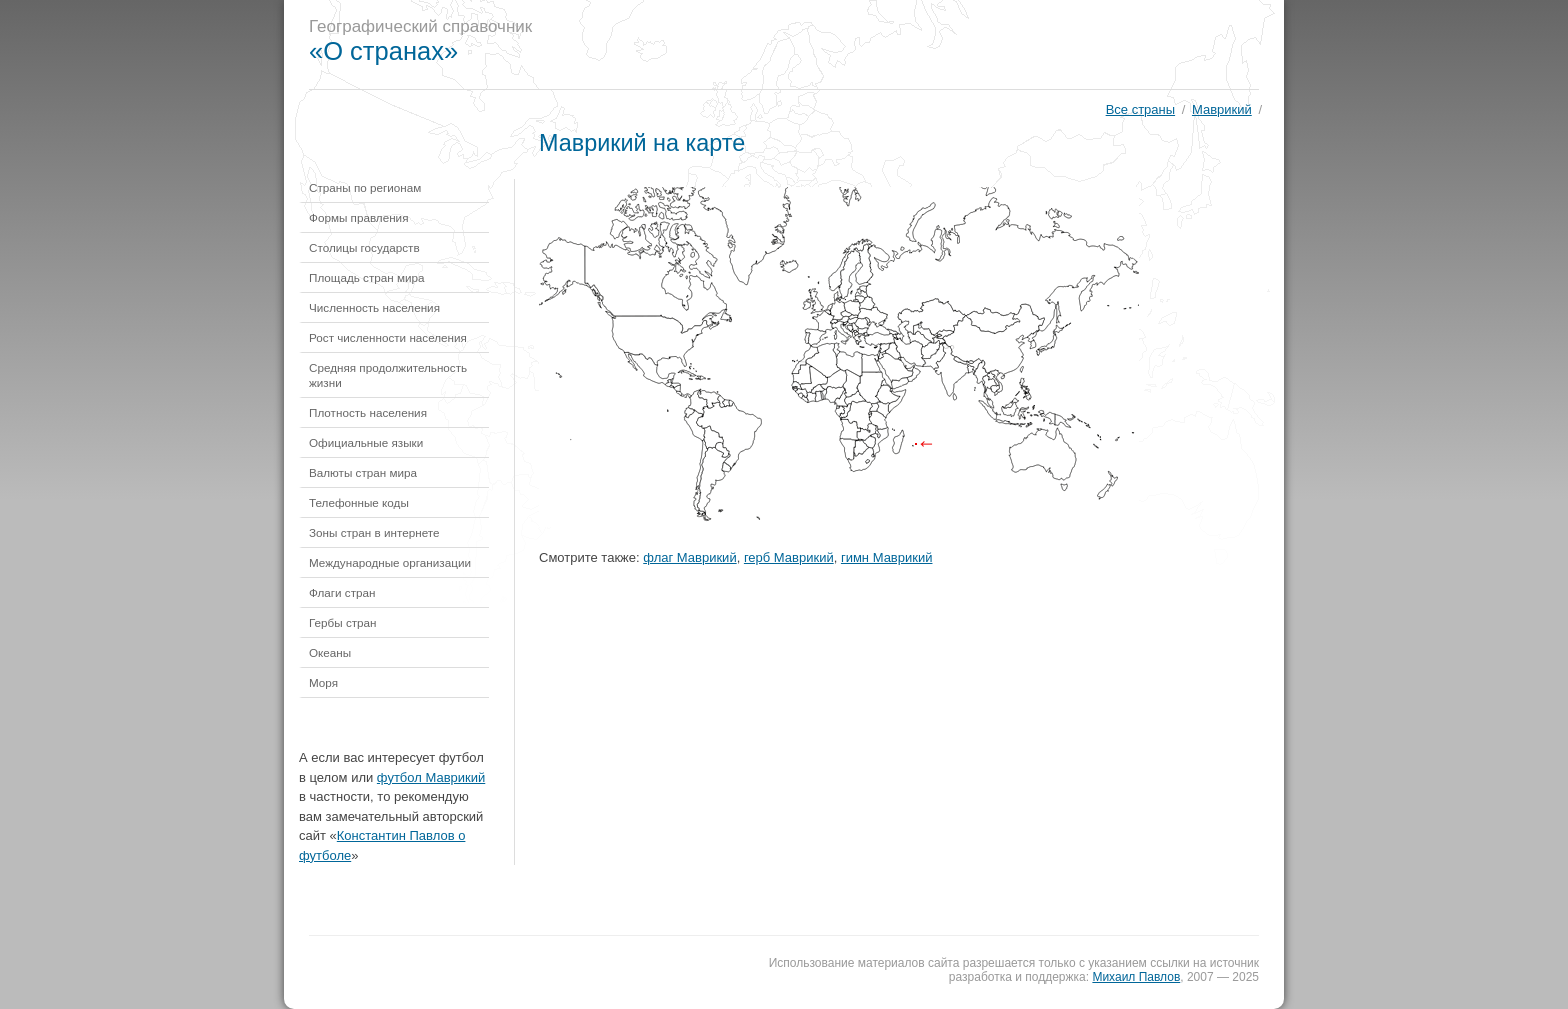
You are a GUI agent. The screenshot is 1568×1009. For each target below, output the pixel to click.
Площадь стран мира (367, 277)
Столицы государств (364, 247)
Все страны (1140, 109)
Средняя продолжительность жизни (388, 375)
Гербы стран (343, 622)
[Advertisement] (918, 45)
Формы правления (358, 217)
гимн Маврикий (887, 557)
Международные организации (390, 562)
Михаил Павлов (1136, 977)
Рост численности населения (388, 337)
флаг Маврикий (689, 557)
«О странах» (383, 51)
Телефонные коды (359, 502)
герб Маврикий (789, 557)
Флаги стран (342, 592)
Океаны (330, 652)
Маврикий (1222, 109)
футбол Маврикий (431, 777)
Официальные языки (366, 442)
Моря (323, 682)
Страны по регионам (365, 187)
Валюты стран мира (363, 472)
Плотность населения (368, 412)
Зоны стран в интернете (374, 532)
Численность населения (374, 307)
